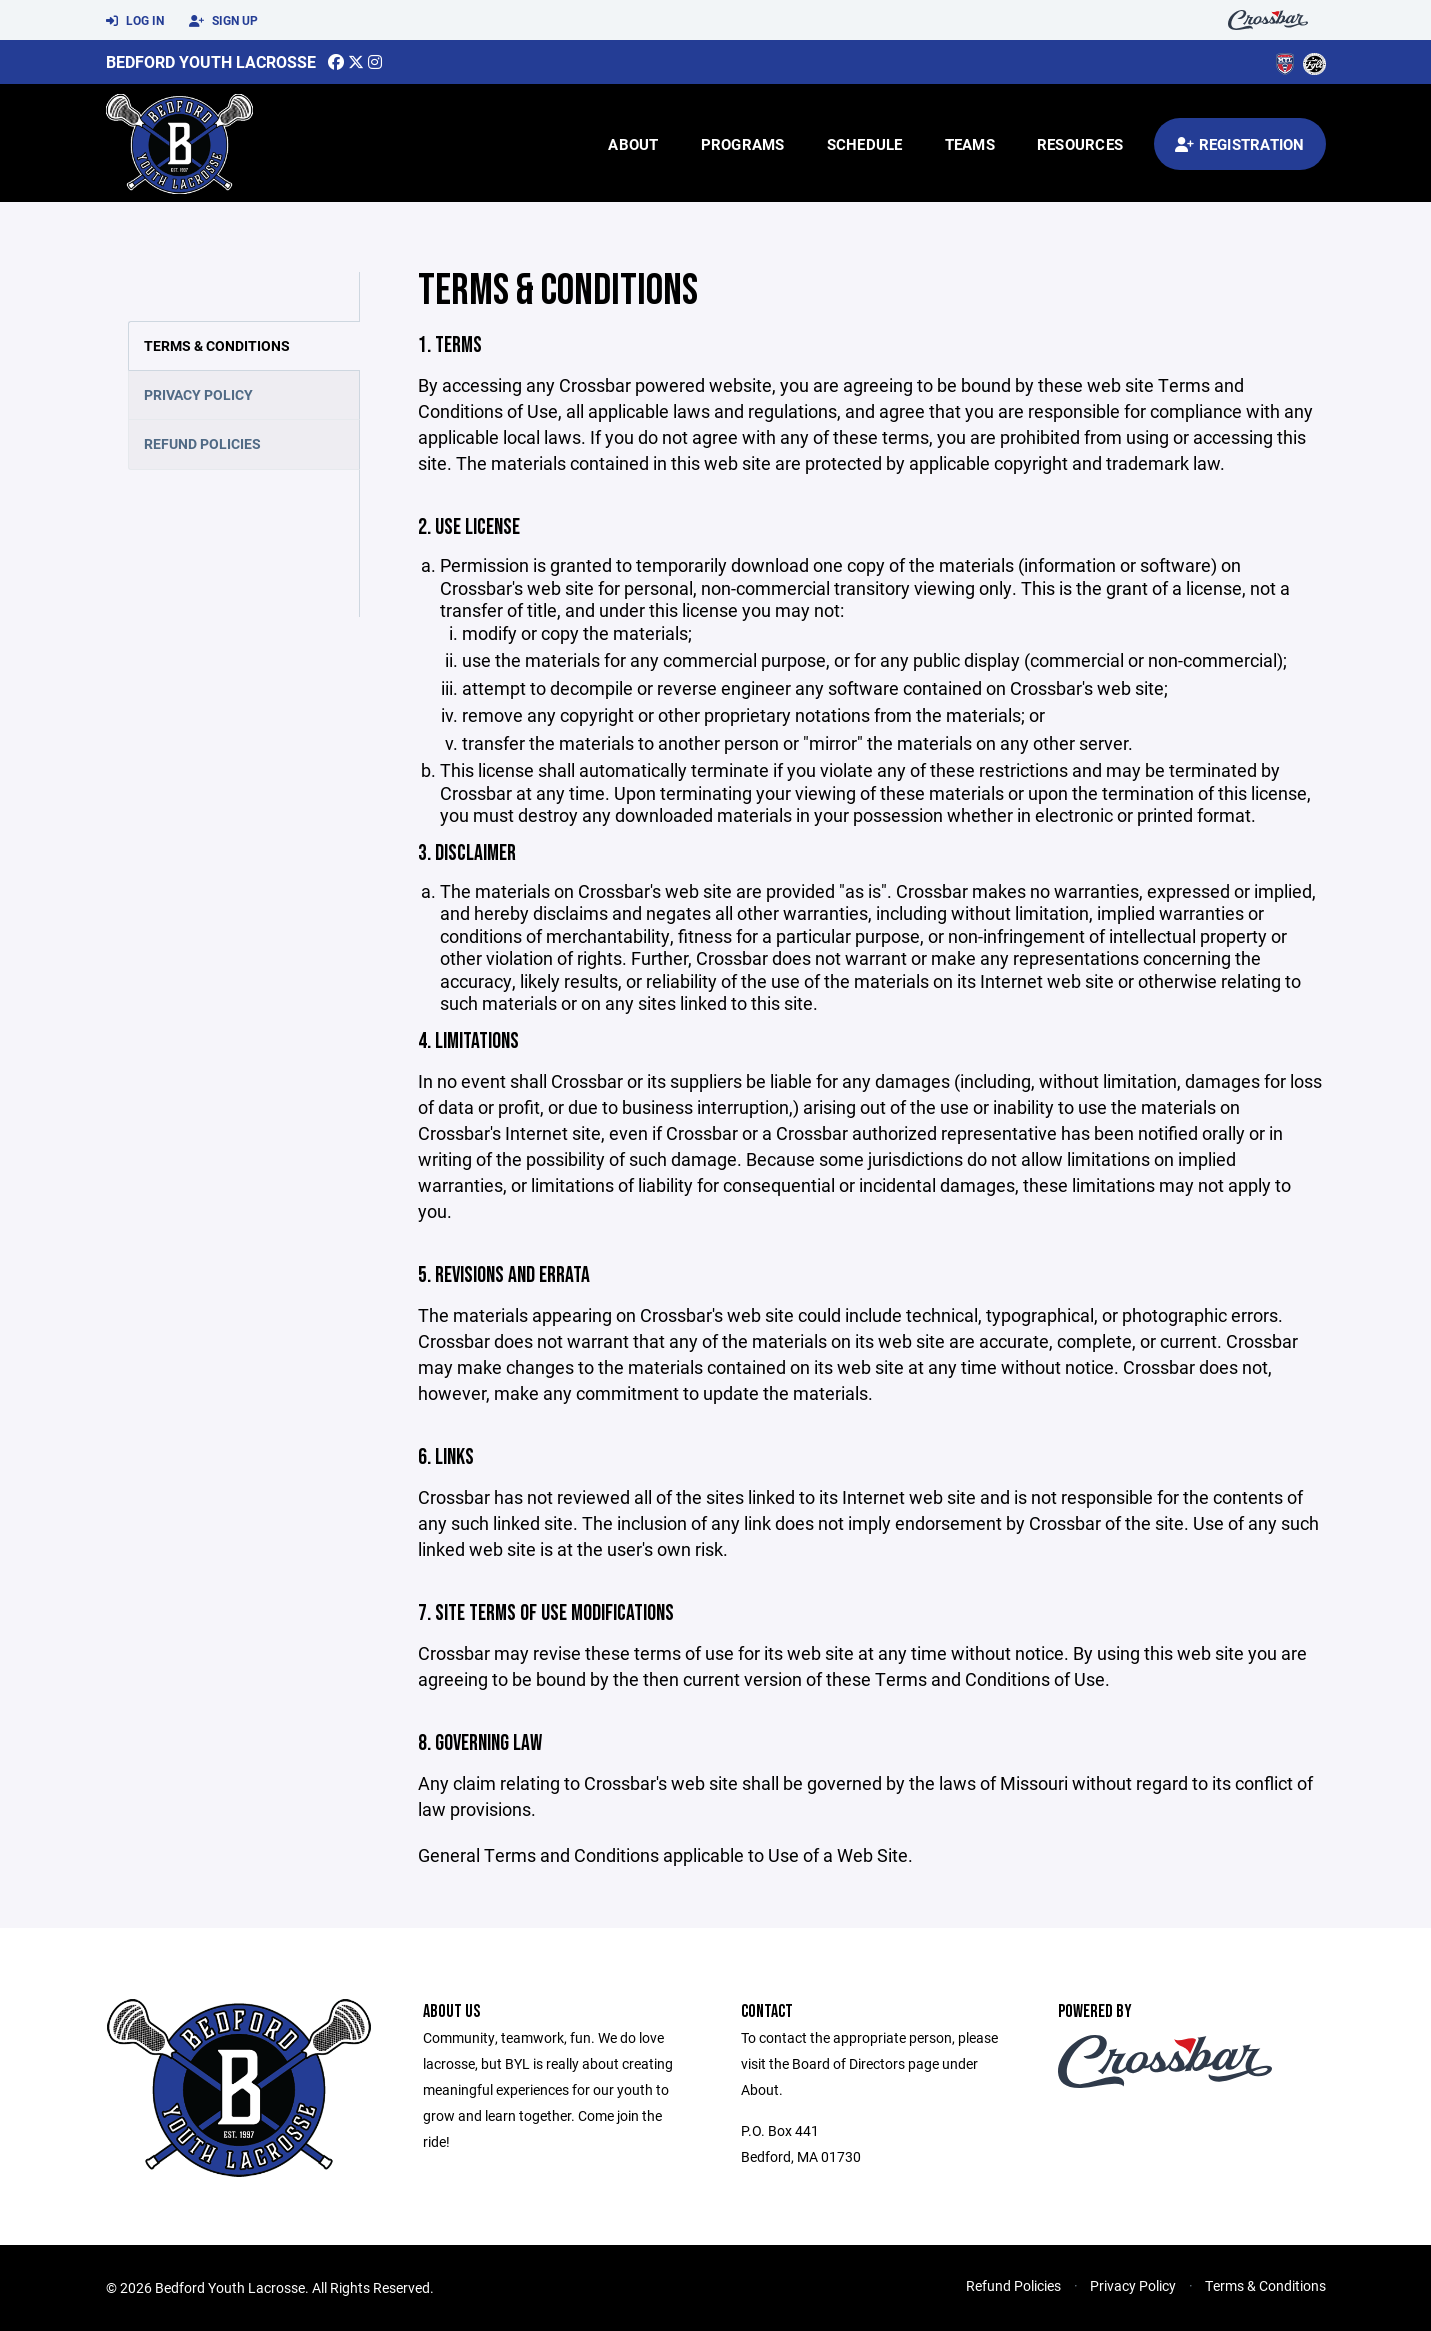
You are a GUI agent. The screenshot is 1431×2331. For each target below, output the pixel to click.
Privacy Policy (198, 394)
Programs (743, 144)
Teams (970, 144)
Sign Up (223, 21)
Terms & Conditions (217, 345)
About (633, 144)
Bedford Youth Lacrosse (211, 61)
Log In (135, 21)
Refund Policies (202, 443)
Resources (1080, 144)
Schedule (865, 144)
